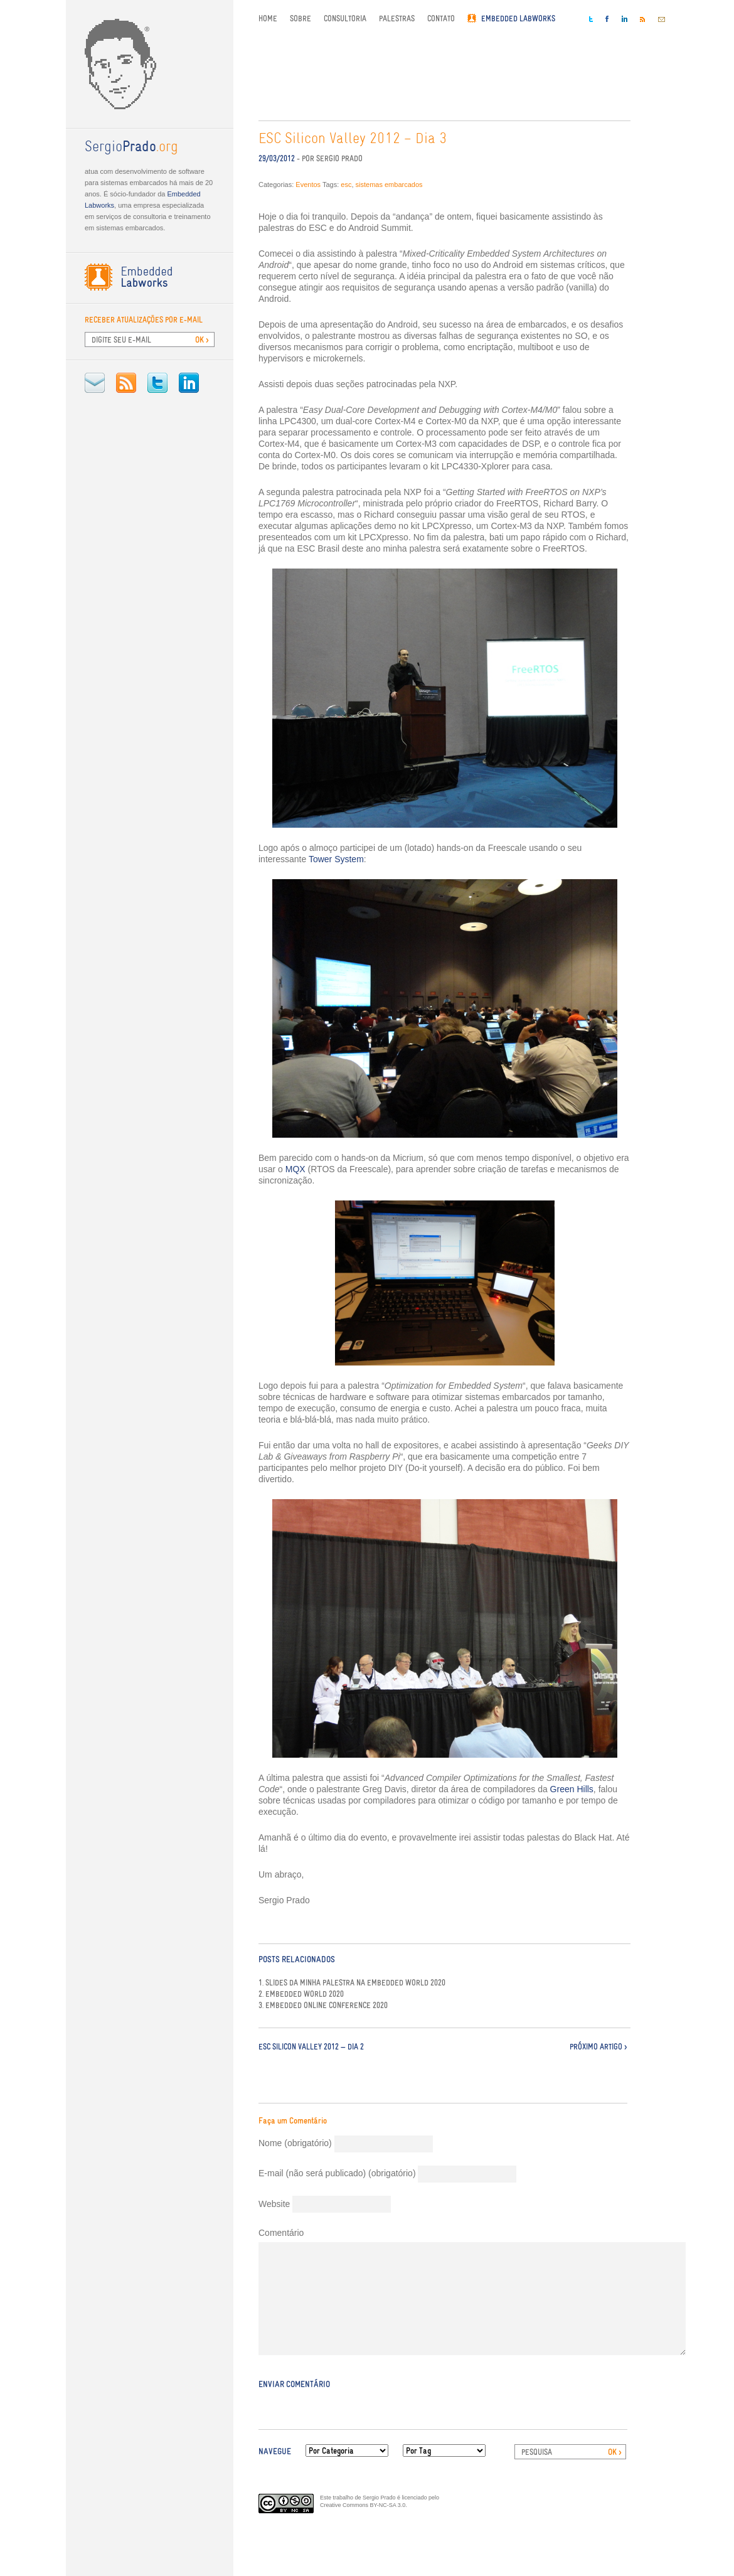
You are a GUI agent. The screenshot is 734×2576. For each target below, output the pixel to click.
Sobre (300, 18)
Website (274, 2204)
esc (346, 184)
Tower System (336, 859)
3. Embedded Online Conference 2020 (323, 2005)
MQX (295, 1169)
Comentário (281, 2233)
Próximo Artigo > (598, 2046)
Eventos (308, 184)
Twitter (157, 383)
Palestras (397, 18)
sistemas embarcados (389, 184)
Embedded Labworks (518, 18)
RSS (126, 383)
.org (131, 147)
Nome (295, 2143)
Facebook (607, 19)
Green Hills (571, 1789)
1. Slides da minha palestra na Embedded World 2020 (351, 1983)
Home (267, 18)
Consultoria (345, 18)
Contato (441, 18)
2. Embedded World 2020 (301, 1994)
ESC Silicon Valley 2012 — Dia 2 (311, 2046)
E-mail (95, 383)
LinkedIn (189, 383)
